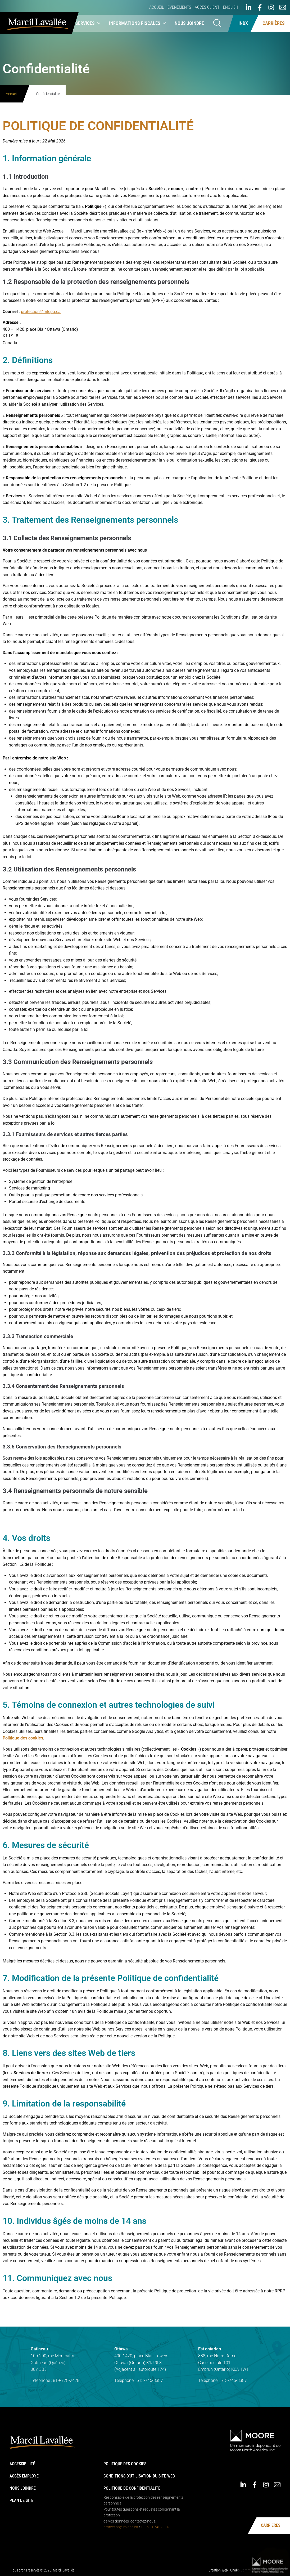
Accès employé (24, 2476)
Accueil (156, 7)
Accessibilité (22, 2463)
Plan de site (21, 2500)
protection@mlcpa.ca (120, 2527)
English (230, 7)
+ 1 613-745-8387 (155, 2527)
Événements (179, 7)
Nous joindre (189, 23)
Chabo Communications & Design (254, 2570)
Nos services (83, 23)
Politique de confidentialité (131, 2488)
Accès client (207, 7)
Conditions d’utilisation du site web (139, 2476)
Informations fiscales (138, 23)
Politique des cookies (124, 2463)
